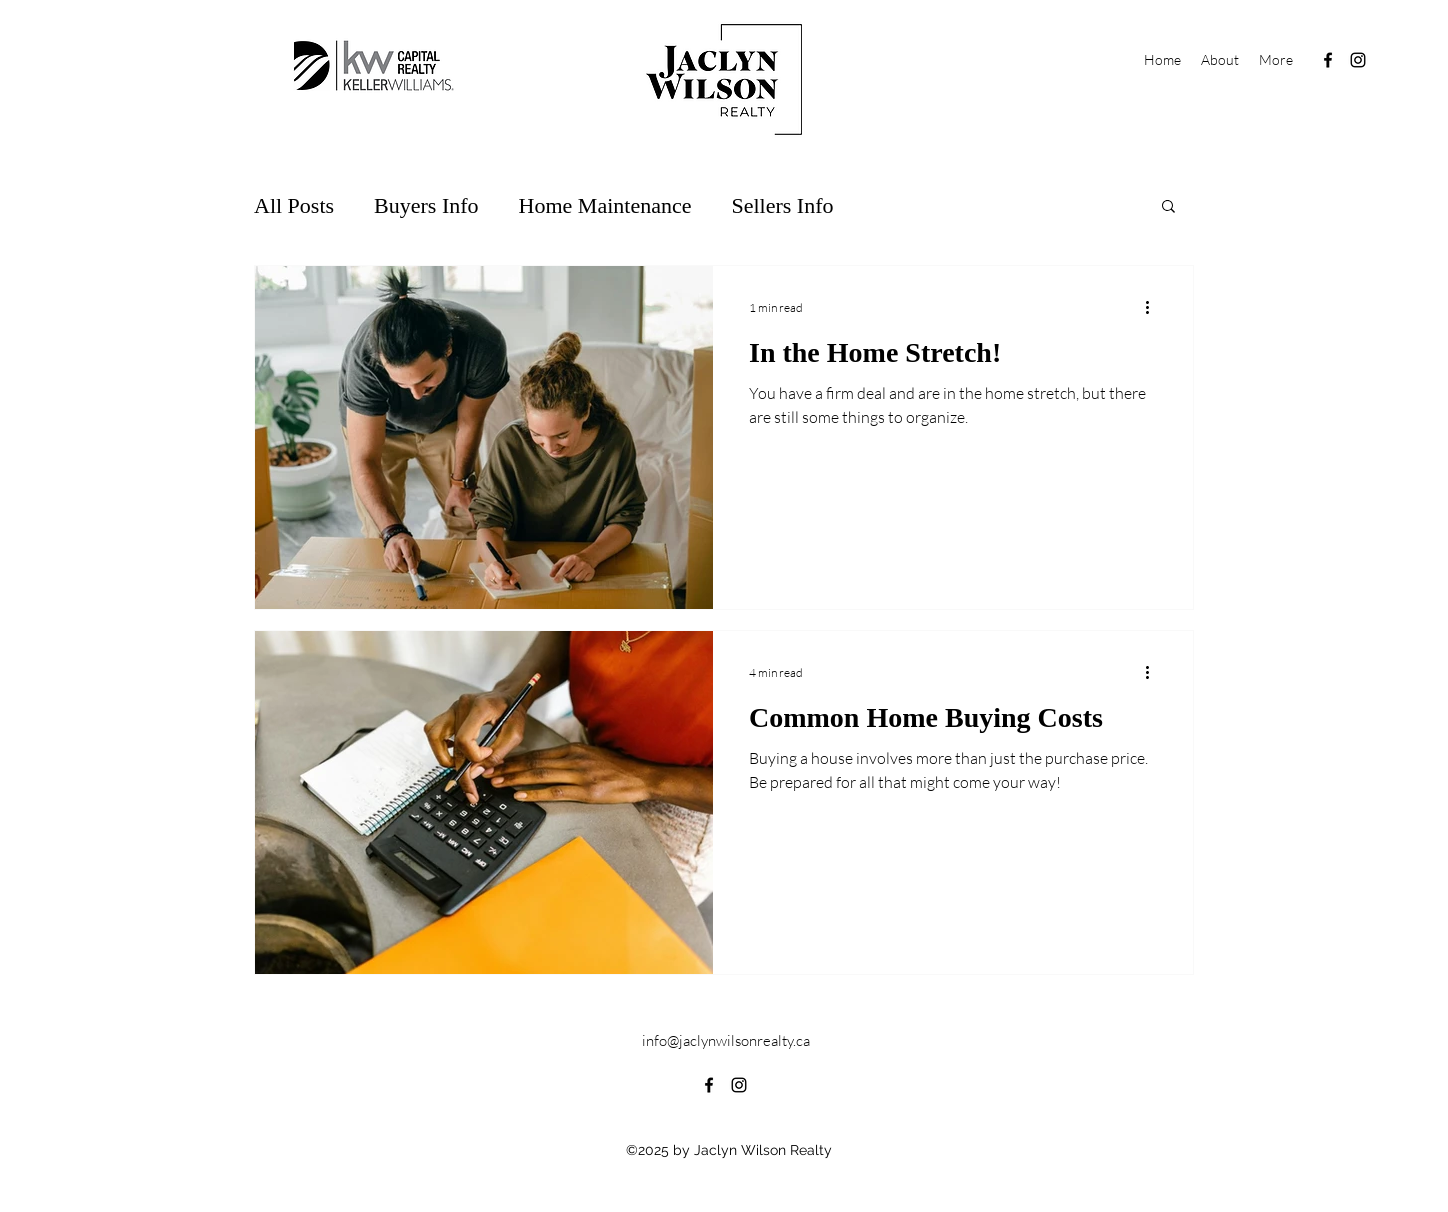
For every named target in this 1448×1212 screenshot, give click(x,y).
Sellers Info (782, 205)
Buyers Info (426, 205)
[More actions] (1154, 307)
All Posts (294, 205)
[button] (1168, 207)
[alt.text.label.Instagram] (1358, 60)
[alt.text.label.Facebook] (1328, 60)
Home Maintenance (605, 205)
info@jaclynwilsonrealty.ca (726, 1040)
